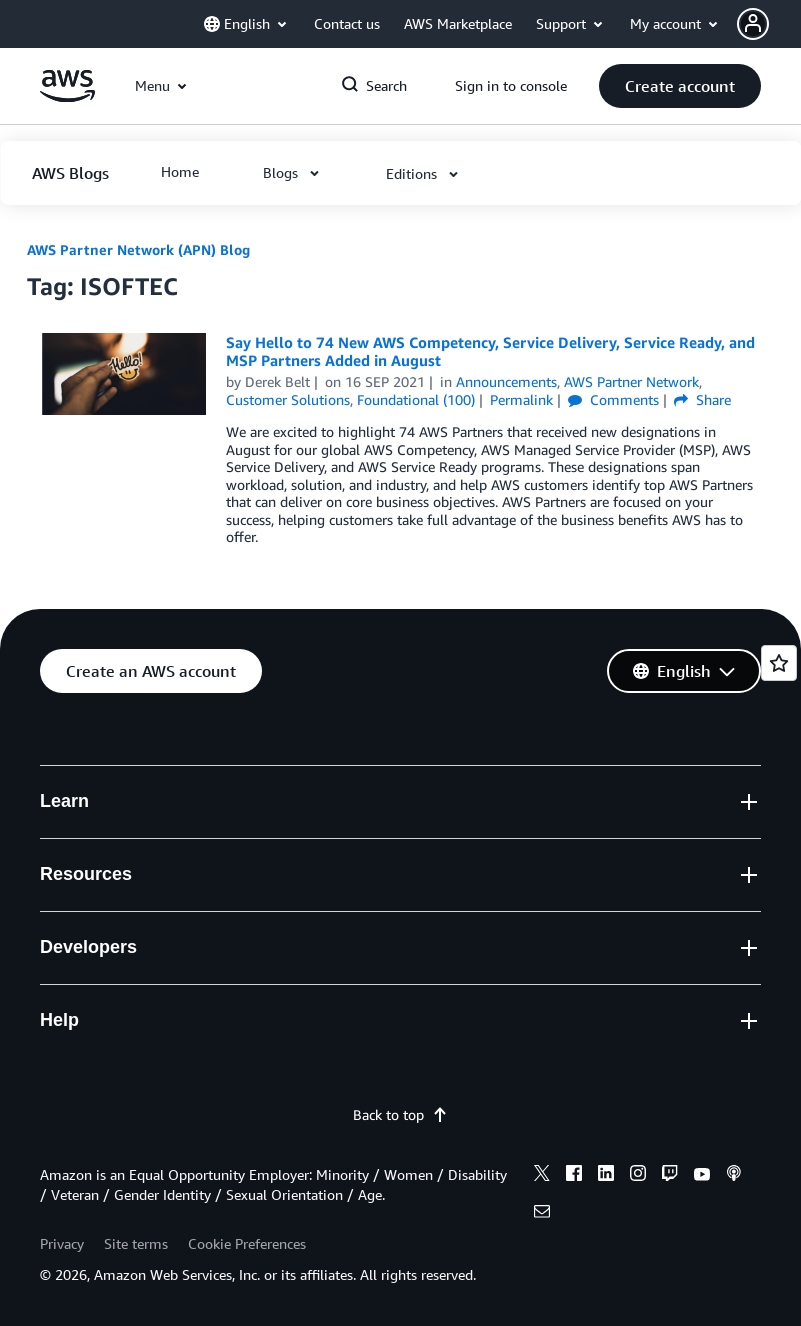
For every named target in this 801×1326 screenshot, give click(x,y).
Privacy (62, 1243)
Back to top (400, 1114)
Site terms (136, 1243)
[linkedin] (606, 1176)
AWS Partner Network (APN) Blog (138, 249)
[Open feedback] (779, 663)
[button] (769, 24)
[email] (542, 1214)
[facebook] (574, 1176)
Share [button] (702, 399)
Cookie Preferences (247, 1243)
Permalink (521, 399)
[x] (542, 1176)
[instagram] (638, 1176)
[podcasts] (734, 1176)
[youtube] (702, 1176)
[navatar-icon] (753, 24)
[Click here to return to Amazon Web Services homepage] (67, 96)
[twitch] (670, 1176)
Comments (613, 399)
